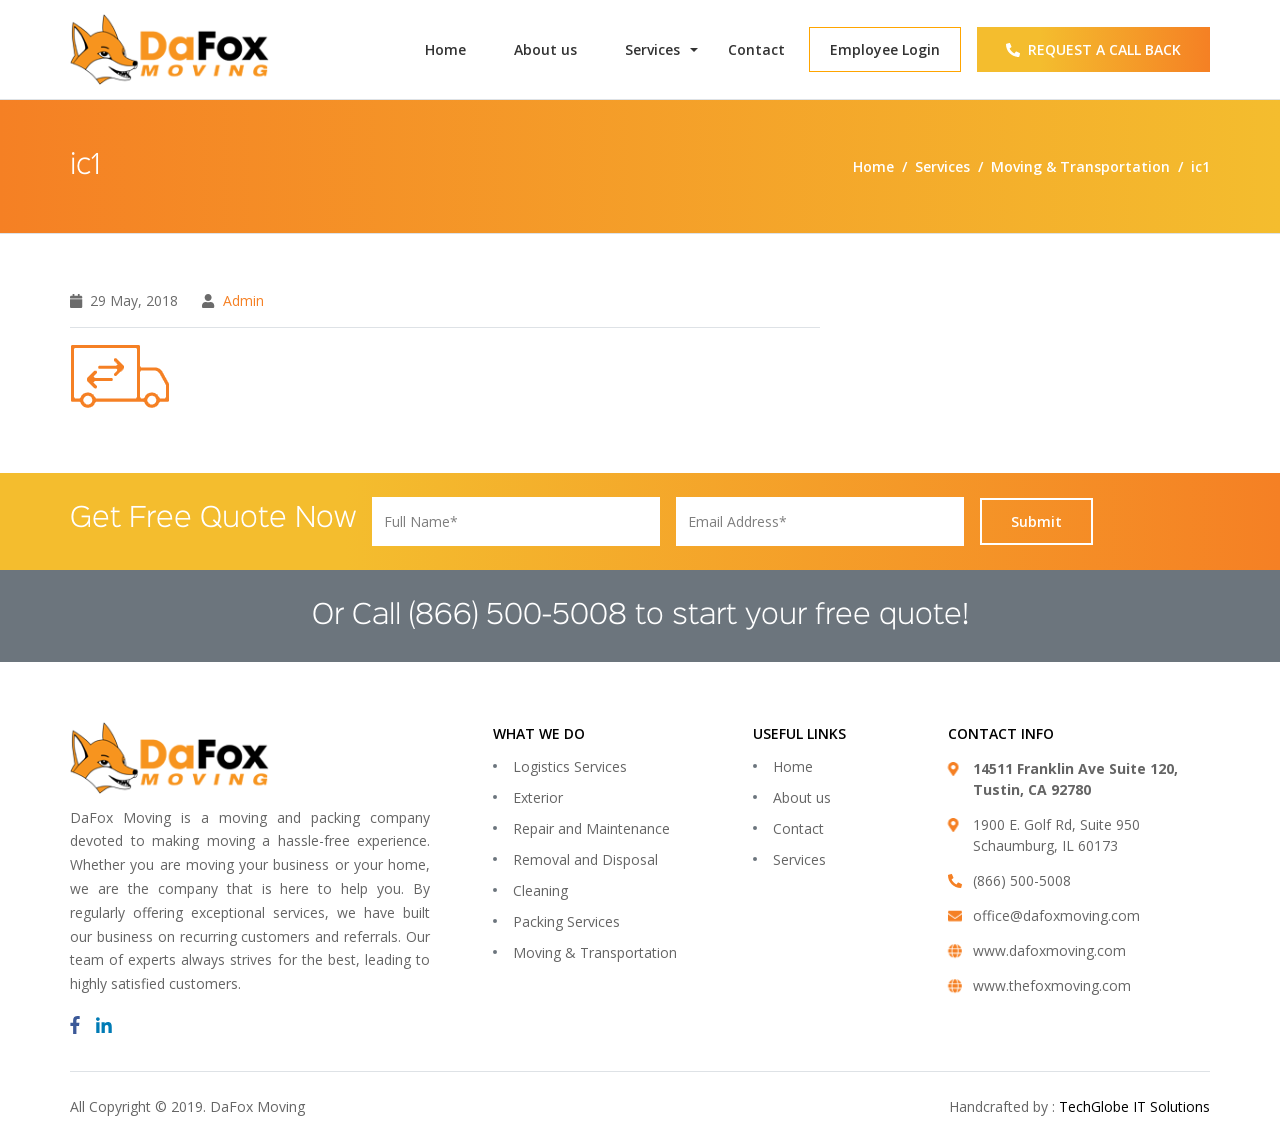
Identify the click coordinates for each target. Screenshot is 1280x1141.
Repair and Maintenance (591, 828)
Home (445, 49)
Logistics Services (570, 766)
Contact (756, 49)
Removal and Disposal (585, 859)
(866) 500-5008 (518, 616)
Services (652, 49)
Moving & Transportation (595, 952)
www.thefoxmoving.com (1052, 985)
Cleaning (540, 890)
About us (545, 49)
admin (243, 300)
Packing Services (566, 921)
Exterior (538, 797)
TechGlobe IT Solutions (1134, 1106)
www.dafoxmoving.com (1049, 950)
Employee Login (885, 49)
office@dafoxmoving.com (1056, 915)
